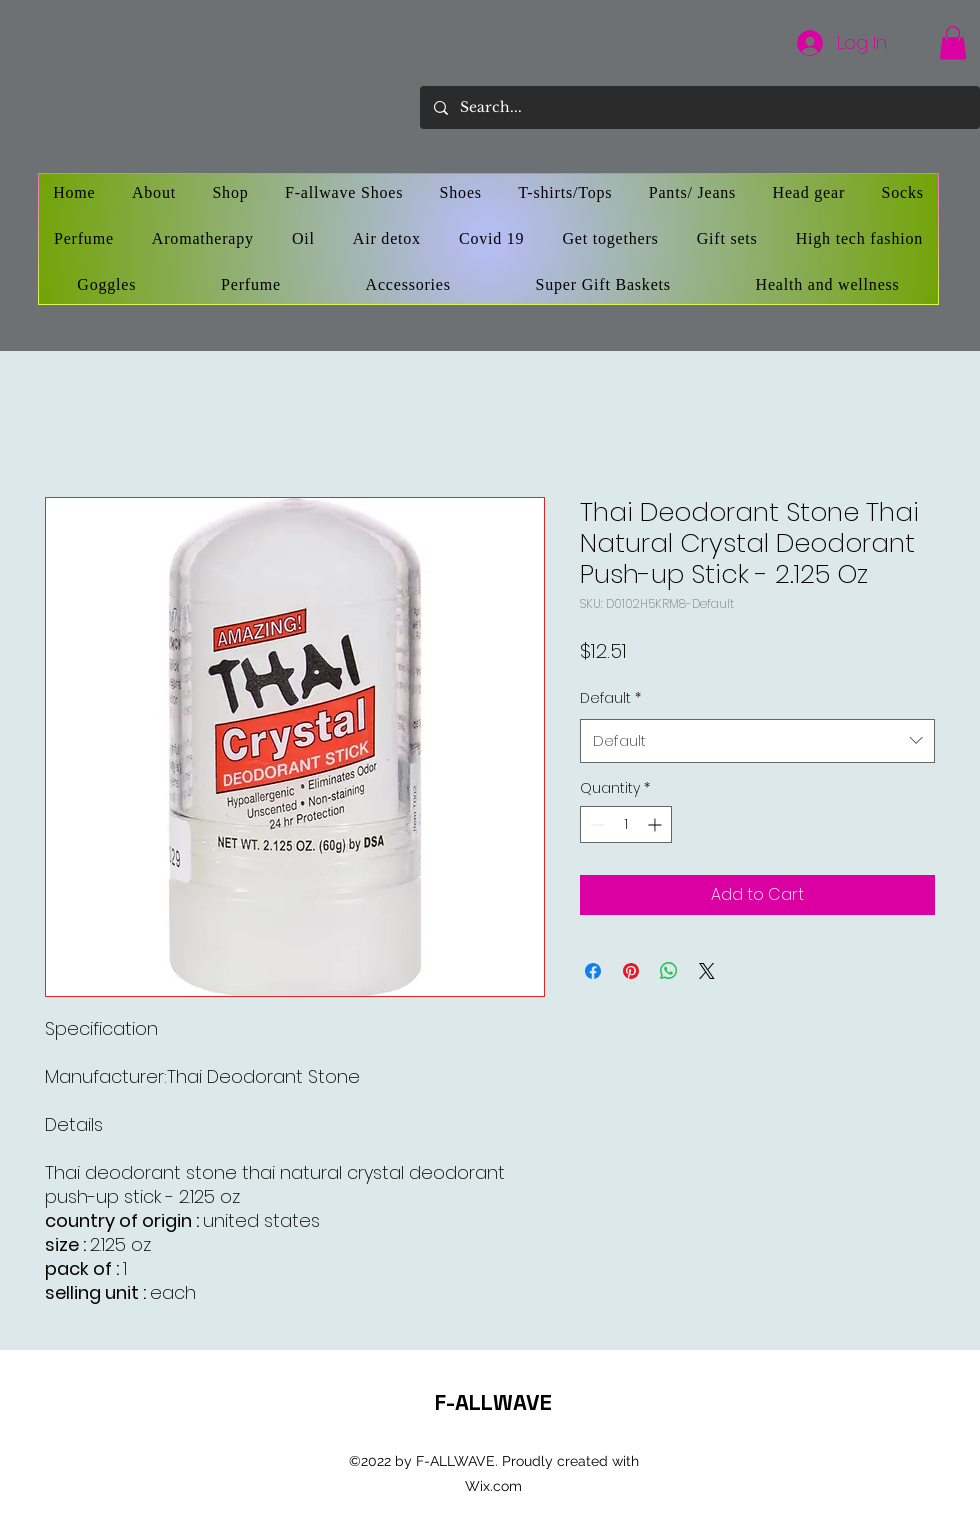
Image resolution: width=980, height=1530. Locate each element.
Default (610, 698)
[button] (953, 42)
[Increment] (656, 824)
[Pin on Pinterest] (631, 971)
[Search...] (699, 107)
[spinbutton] (626, 824)
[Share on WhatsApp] (669, 971)
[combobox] (757, 741)
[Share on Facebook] (593, 971)
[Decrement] (595, 824)
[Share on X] (707, 971)
